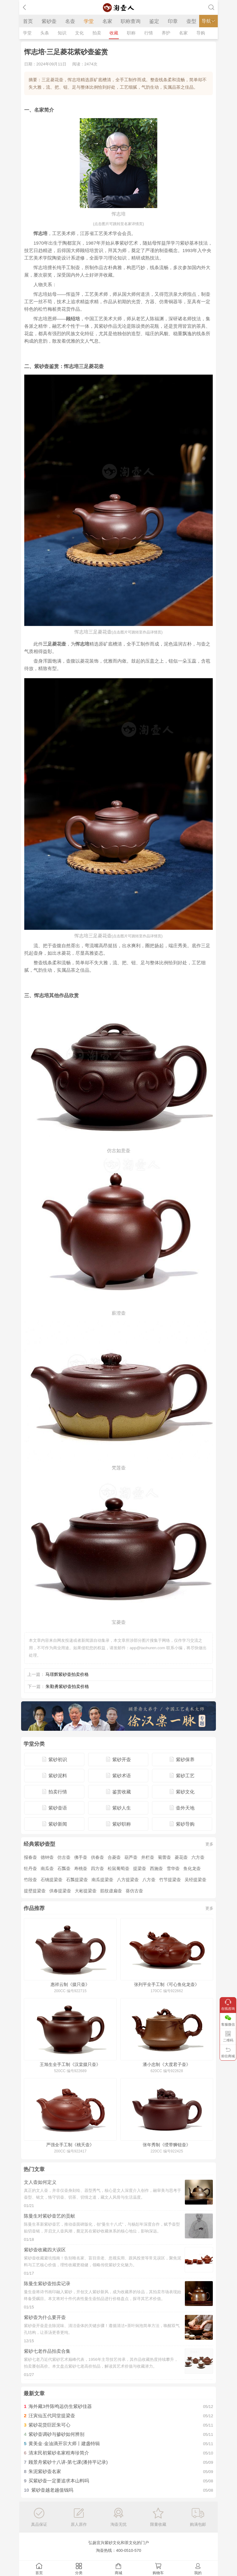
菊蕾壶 (164, 1857)
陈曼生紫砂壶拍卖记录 (47, 2283)
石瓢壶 (63, 1868)
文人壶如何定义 (40, 2182)
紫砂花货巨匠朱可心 (49, 2424)
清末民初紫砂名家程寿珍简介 (59, 2452)
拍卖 (96, 32)
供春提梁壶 (60, 1890)
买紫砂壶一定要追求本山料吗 (59, 2480)
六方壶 (197, 1857)
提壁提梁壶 (35, 1890)
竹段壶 (30, 1879)
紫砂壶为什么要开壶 (45, 2317)
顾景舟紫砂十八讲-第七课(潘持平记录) (68, 2462)
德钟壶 (47, 1857)
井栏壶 (147, 1857)
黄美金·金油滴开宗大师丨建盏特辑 (64, 2443)
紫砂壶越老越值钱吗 (52, 2490)
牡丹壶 (30, 1868)
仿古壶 (63, 1857)
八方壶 (148, 1879)
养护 (166, 32)
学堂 (89, 21)
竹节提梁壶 (170, 1879)
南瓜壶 (47, 1868)
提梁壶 (139, 1868)
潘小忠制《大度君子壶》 (166, 2064)
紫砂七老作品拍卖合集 (47, 2351)
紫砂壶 (49, 21)
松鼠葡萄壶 (118, 1868)
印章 (173, 21)
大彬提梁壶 (85, 1890)
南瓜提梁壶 (102, 1879)
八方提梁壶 (128, 1879)
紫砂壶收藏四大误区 (45, 2249)
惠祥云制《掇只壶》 (70, 1984)
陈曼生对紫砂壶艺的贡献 (49, 2215)
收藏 (114, 32)
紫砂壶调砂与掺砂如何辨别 (56, 2434)
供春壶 (97, 1857)
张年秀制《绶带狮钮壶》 (166, 2144)
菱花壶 (181, 1857)
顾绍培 (73, 318)
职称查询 (131, 21)
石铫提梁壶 (51, 1879)
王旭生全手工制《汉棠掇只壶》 (70, 2064)
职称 (131, 32)
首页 (28, 21)
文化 (79, 32)
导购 (200, 32)
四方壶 (97, 1868)
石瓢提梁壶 (77, 1879)
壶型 (191, 21)
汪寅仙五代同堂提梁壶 (52, 2415)
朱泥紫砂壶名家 (45, 2471)
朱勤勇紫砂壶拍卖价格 (67, 1686)
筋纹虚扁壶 (111, 1890)
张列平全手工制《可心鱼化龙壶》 (166, 1984)
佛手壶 (80, 1857)
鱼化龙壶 (192, 1868)
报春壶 (30, 1857)
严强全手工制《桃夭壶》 (70, 2144)
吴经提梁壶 (195, 1879)
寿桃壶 (80, 1868)
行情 (148, 32)
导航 (208, 21)
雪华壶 (173, 1868)
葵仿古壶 (134, 1890)
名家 (107, 21)
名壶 (70, 21)
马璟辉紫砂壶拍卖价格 (67, 1674)
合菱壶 (114, 1857)
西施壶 (156, 1868)
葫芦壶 (130, 1857)
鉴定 (154, 21)
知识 (62, 32)
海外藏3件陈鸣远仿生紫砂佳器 (60, 2406)
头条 (44, 32)
